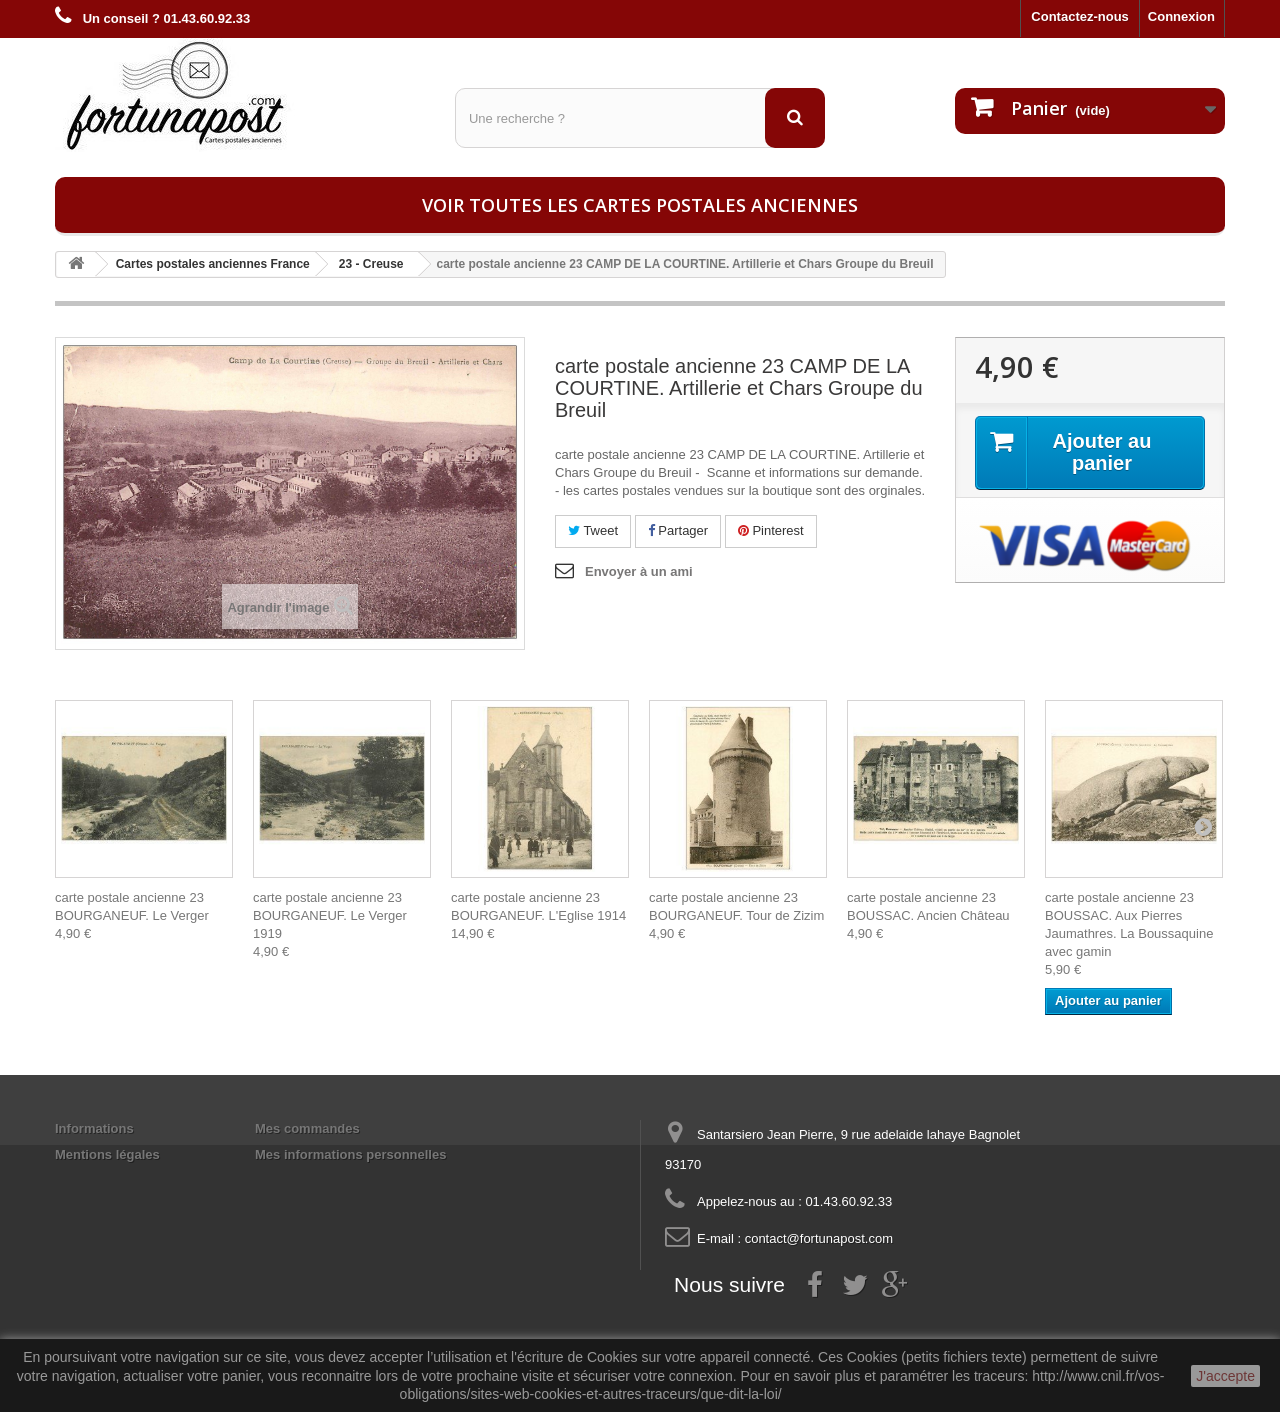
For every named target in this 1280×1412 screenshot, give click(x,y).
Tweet (593, 530)
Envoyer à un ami (639, 571)
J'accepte (1225, 1376)
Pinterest (771, 530)
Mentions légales (107, 1154)
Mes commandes (307, 1128)
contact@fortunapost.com (819, 1238)
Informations (94, 1128)
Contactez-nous (1080, 16)
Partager (678, 530)
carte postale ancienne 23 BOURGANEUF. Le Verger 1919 (330, 915)
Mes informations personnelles (350, 1154)
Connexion (1181, 16)
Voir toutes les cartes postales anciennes (640, 205)
